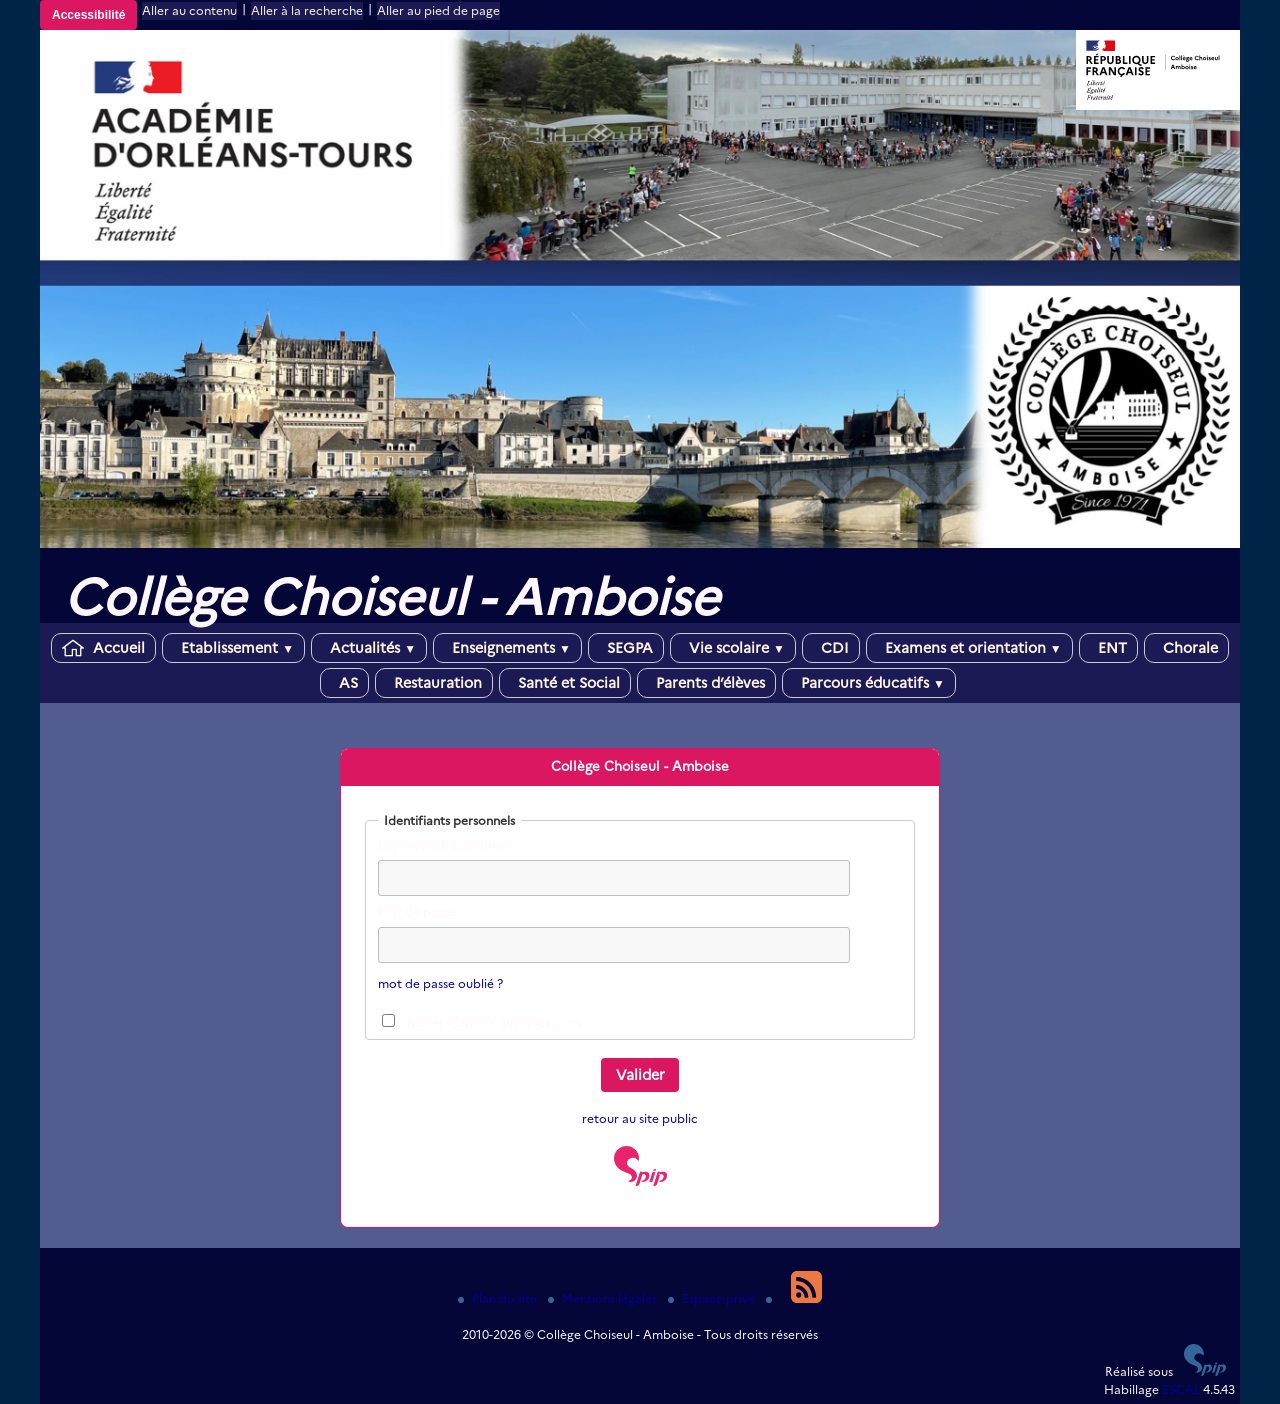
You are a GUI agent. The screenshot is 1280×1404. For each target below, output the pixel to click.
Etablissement (233, 648)
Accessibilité (88, 15)
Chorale (1186, 648)
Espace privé (713, 1298)
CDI (831, 648)
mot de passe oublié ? (440, 983)
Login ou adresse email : (446, 844)
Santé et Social (565, 683)
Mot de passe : (419, 911)
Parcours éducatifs (869, 683)
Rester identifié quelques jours (494, 1022)
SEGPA (626, 648)
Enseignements (507, 648)
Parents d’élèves (706, 683)
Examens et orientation (969, 648)
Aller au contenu (189, 10)
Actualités (369, 648)
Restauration (434, 683)
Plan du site (499, 1298)
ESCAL (1181, 1389)
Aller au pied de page (438, 10)
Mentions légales (604, 1298)
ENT (1108, 648)
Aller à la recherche (307, 10)
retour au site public (640, 1118)
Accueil (103, 648)
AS (344, 683)
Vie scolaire (733, 648)
